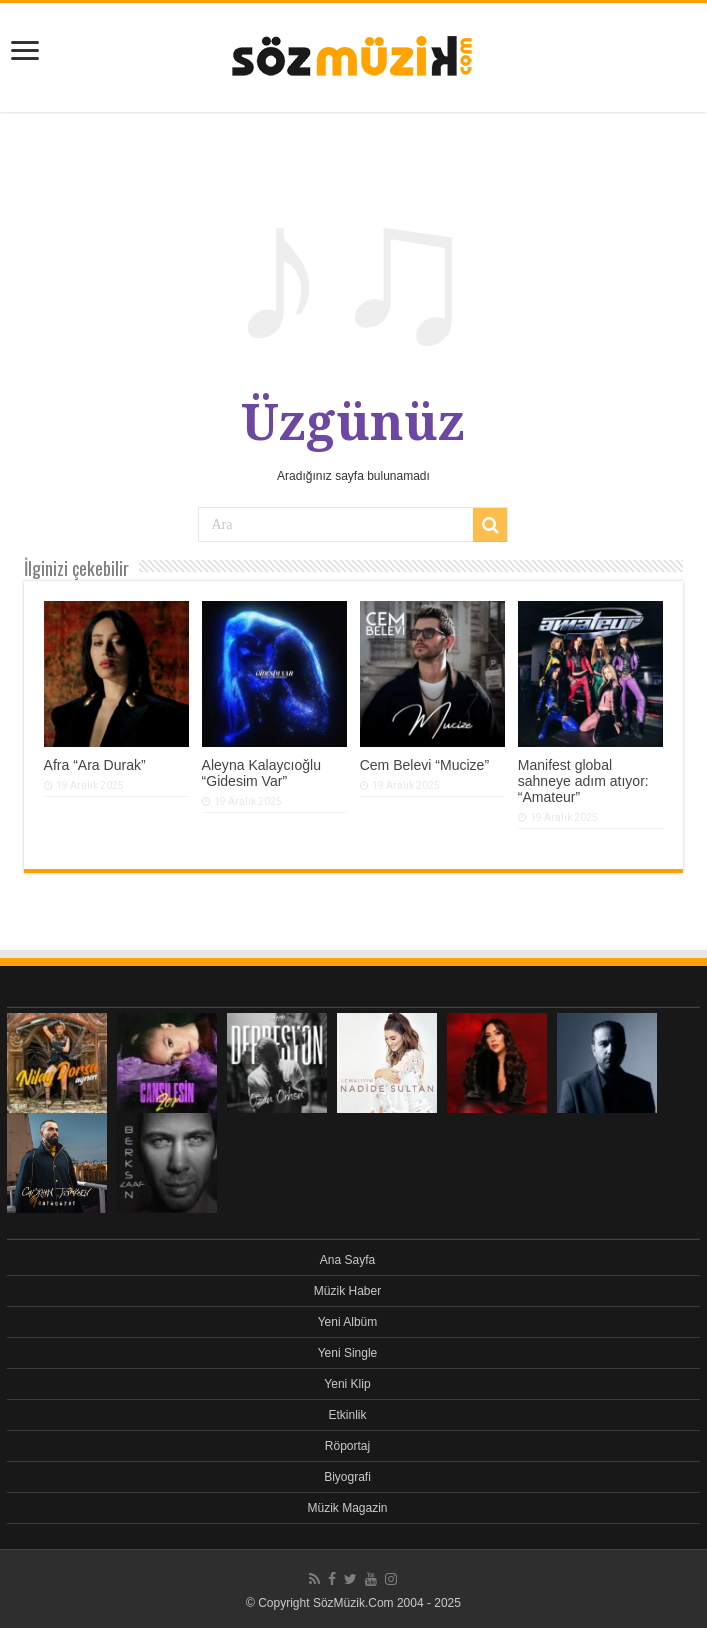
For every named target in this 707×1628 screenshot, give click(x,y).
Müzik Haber (347, 1291)
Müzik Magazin (347, 1508)
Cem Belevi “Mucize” (424, 765)
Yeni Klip (347, 1384)
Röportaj (347, 1446)
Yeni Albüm (348, 1322)
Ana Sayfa (347, 1260)
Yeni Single (348, 1353)
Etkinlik (347, 1415)
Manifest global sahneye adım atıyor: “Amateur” (583, 781)
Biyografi (347, 1477)
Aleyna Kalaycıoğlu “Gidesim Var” (261, 773)
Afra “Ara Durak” (95, 765)
